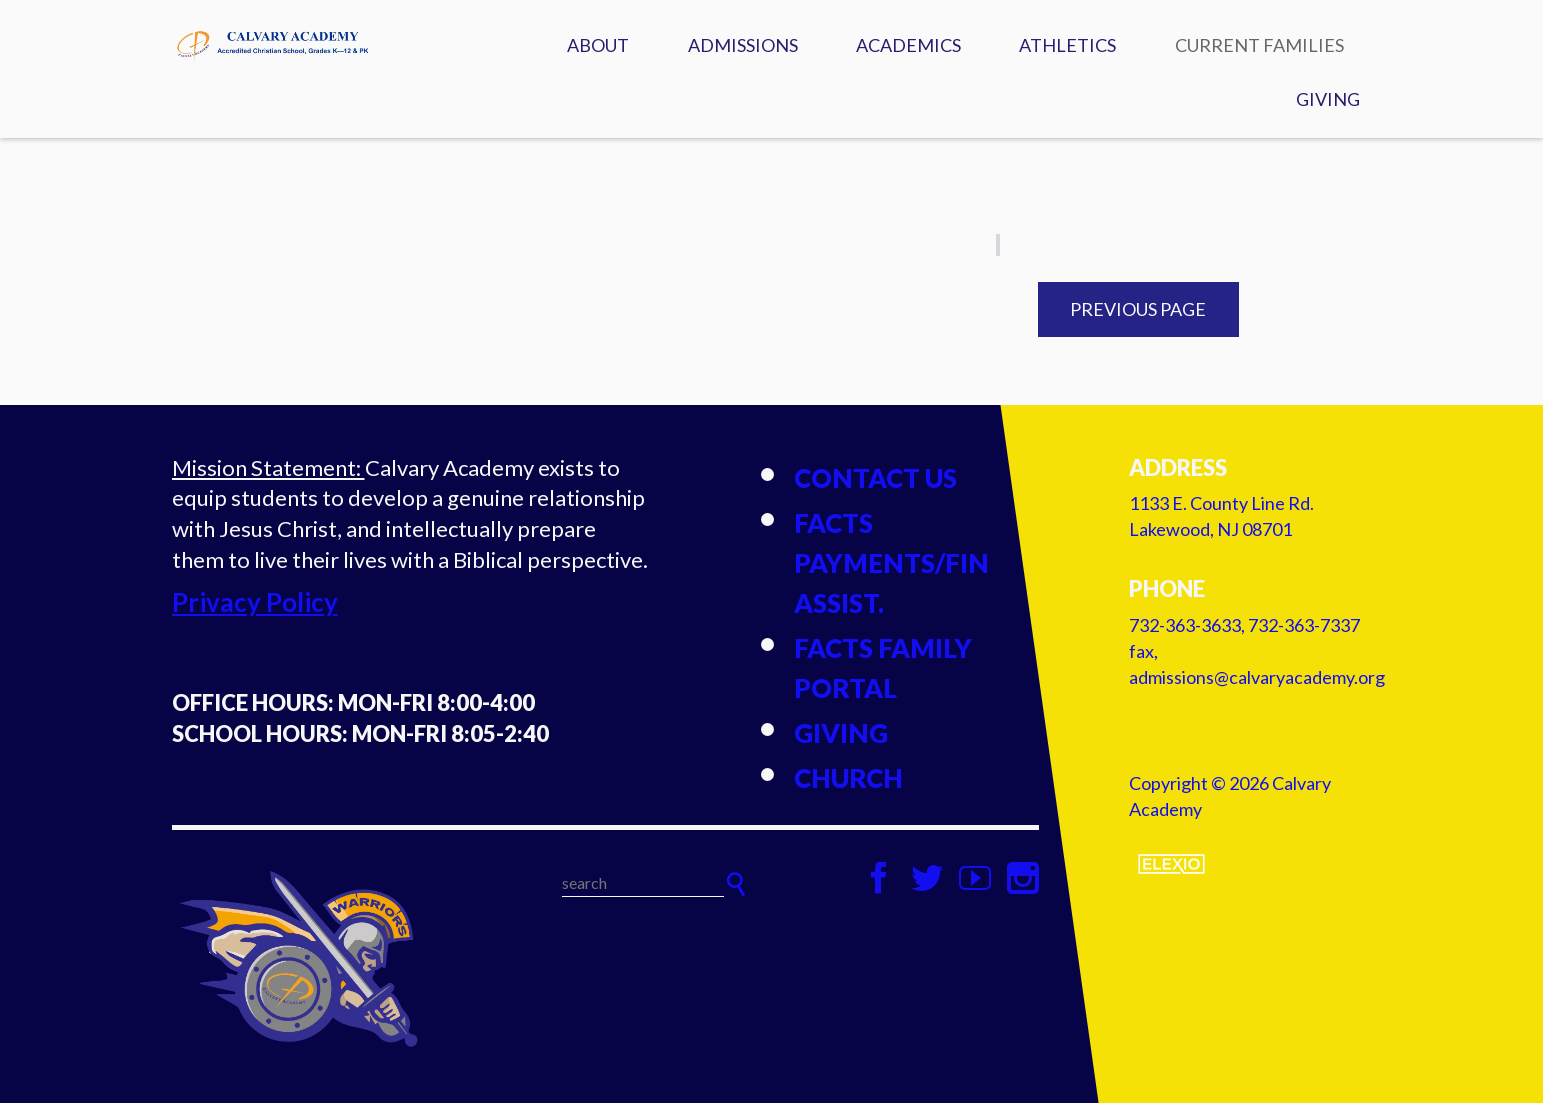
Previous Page (1138, 309)
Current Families (1259, 45)
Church (848, 778)
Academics (908, 45)
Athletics (1067, 45)
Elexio (1171, 864)
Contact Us (875, 478)
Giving (1328, 99)
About (598, 45)
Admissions (743, 45)
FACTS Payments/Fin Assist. (891, 563)
